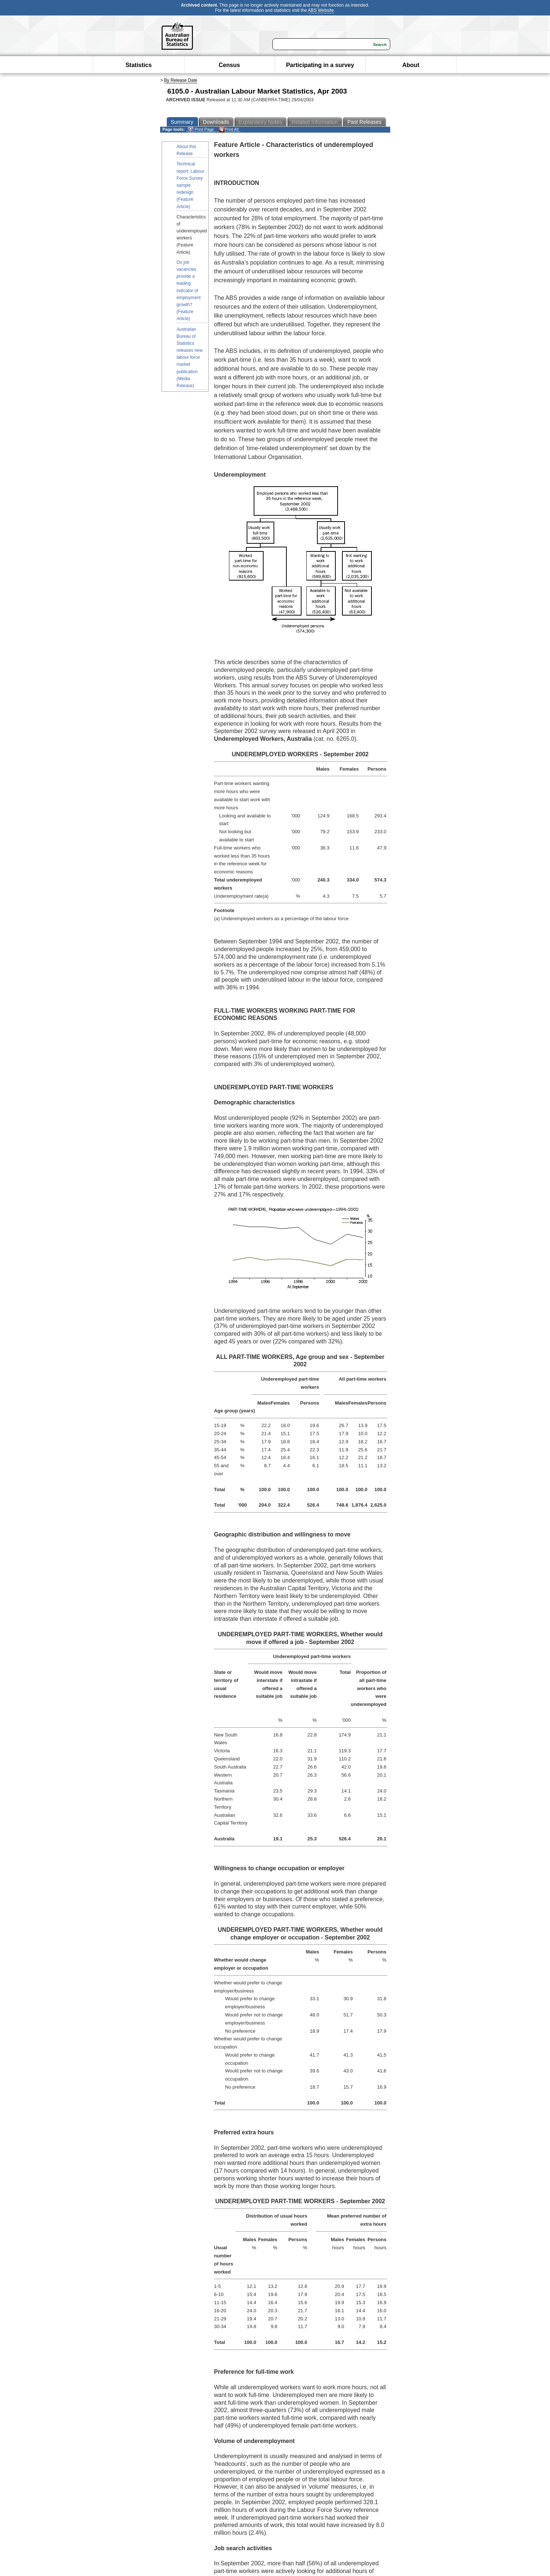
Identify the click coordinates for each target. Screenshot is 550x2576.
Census (229, 65)
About (410, 65)
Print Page (201, 129)
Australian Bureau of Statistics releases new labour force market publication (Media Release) (190, 358)
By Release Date (180, 80)
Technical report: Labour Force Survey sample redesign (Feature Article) (190, 185)
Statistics (139, 65)
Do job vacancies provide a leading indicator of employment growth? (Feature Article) (189, 291)
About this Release (186, 150)
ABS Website (321, 10)
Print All (229, 129)
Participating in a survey (320, 65)
